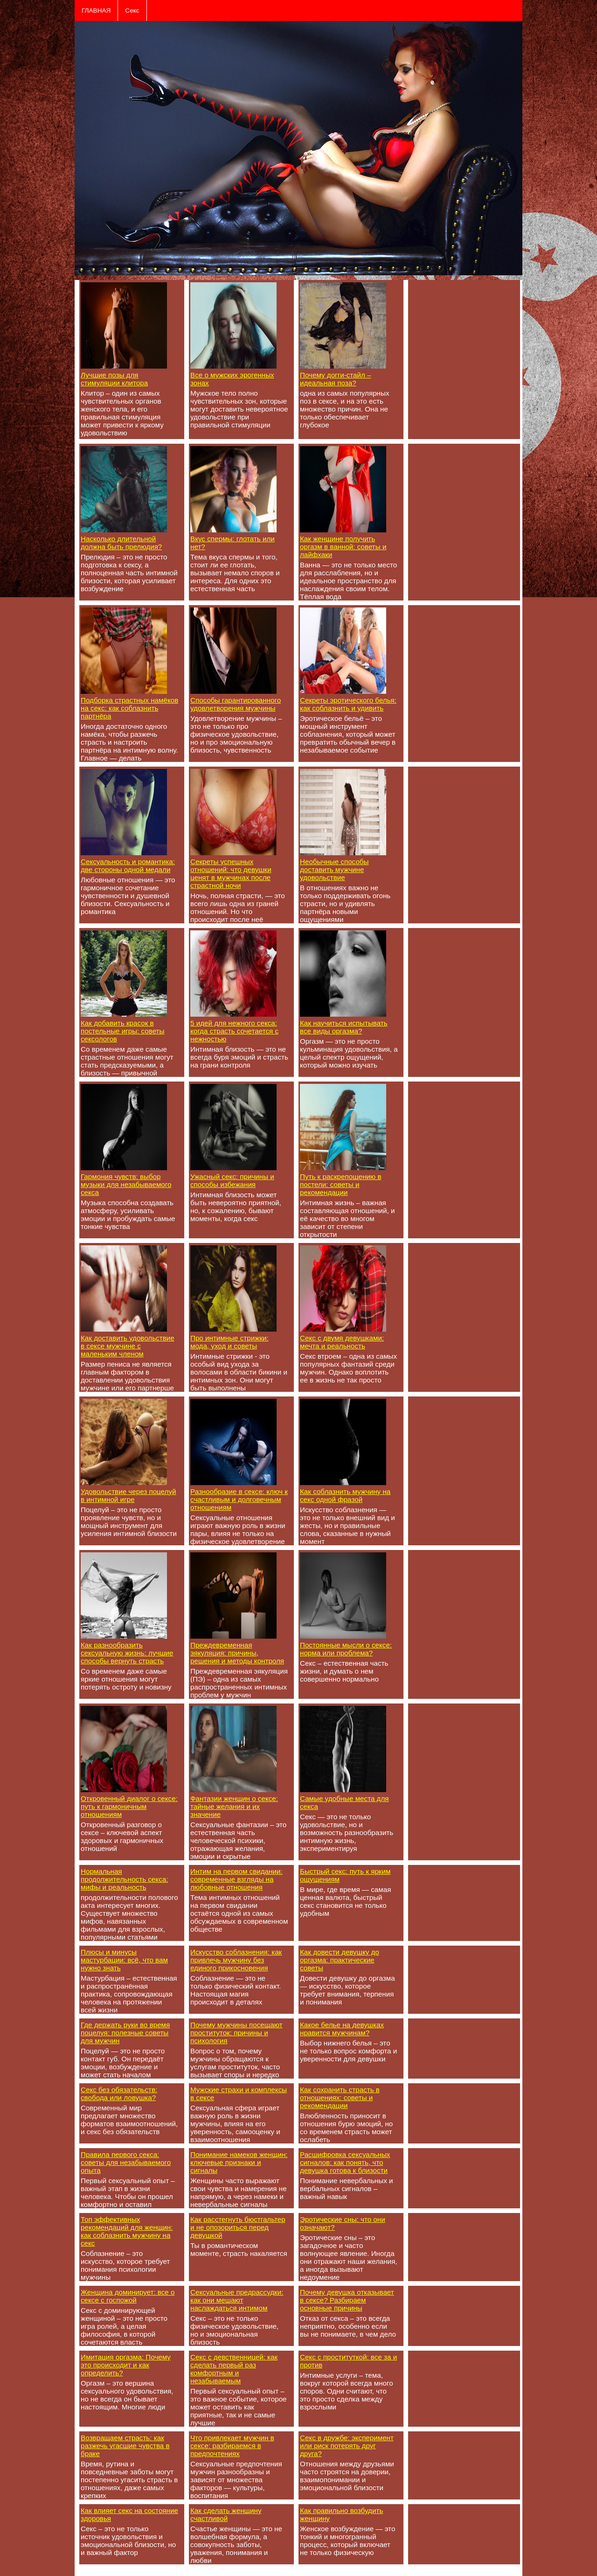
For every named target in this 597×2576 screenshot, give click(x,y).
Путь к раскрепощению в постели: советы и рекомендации (340, 1184)
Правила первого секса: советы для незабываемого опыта (126, 2162)
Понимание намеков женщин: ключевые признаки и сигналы (239, 2162)
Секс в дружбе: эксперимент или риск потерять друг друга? (347, 2445)
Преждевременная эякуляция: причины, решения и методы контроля (237, 1653)
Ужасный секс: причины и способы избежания (232, 1180)
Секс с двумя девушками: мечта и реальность (342, 1342)
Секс (132, 10)
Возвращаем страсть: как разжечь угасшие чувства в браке (125, 2445)
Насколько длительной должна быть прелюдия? (121, 543)
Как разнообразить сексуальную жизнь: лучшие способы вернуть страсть (127, 1653)
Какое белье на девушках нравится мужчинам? (342, 2029)
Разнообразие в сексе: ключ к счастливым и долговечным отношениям (239, 1499)
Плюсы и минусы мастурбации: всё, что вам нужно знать (124, 1960)
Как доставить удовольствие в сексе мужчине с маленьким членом (127, 1346)
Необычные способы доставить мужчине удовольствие (334, 869)
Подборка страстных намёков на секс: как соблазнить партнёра (129, 708)
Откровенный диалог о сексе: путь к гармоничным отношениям (129, 1806)
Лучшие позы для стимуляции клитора (114, 379)
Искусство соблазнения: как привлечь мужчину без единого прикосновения (236, 1960)
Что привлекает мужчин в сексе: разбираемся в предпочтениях (232, 2445)
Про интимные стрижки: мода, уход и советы (229, 1342)
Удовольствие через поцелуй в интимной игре (128, 1495)
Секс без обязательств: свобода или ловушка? (119, 2093)
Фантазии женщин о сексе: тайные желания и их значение (234, 1806)
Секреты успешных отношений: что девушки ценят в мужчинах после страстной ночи (230, 873)
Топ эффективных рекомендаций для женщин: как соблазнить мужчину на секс (127, 2231)
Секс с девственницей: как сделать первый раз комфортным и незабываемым (234, 2369)
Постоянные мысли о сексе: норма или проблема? (346, 1649)
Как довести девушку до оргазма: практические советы (339, 1960)
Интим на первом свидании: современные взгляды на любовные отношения (236, 1879)
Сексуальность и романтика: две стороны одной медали (128, 865)
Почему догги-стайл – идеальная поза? (335, 379)
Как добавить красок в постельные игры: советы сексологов (122, 1031)
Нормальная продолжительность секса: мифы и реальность (124, 1879)
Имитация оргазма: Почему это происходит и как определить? (126, 2365)
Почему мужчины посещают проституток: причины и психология (236, 2033)
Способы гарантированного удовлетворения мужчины (235, 704)
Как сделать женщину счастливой (226, 2514)
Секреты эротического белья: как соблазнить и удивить (348, 704)
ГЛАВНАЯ (96, 10)
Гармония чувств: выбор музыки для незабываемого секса (126, 1184)
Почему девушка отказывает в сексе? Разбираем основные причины (347, 2300)
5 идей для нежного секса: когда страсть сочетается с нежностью (234, 1031)
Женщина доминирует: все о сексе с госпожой (127, 2296)
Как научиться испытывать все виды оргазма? (344, 1027)
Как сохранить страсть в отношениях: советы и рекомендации (340, 2097)
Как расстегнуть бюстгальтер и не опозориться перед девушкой (237, 2227)
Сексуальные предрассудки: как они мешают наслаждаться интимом (236, 2300)
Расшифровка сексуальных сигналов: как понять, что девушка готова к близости (345, 2162)
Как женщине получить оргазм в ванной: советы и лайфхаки (343, 546)
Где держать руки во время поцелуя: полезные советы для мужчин (125, 2033)
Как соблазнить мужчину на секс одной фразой (345, 1495)
